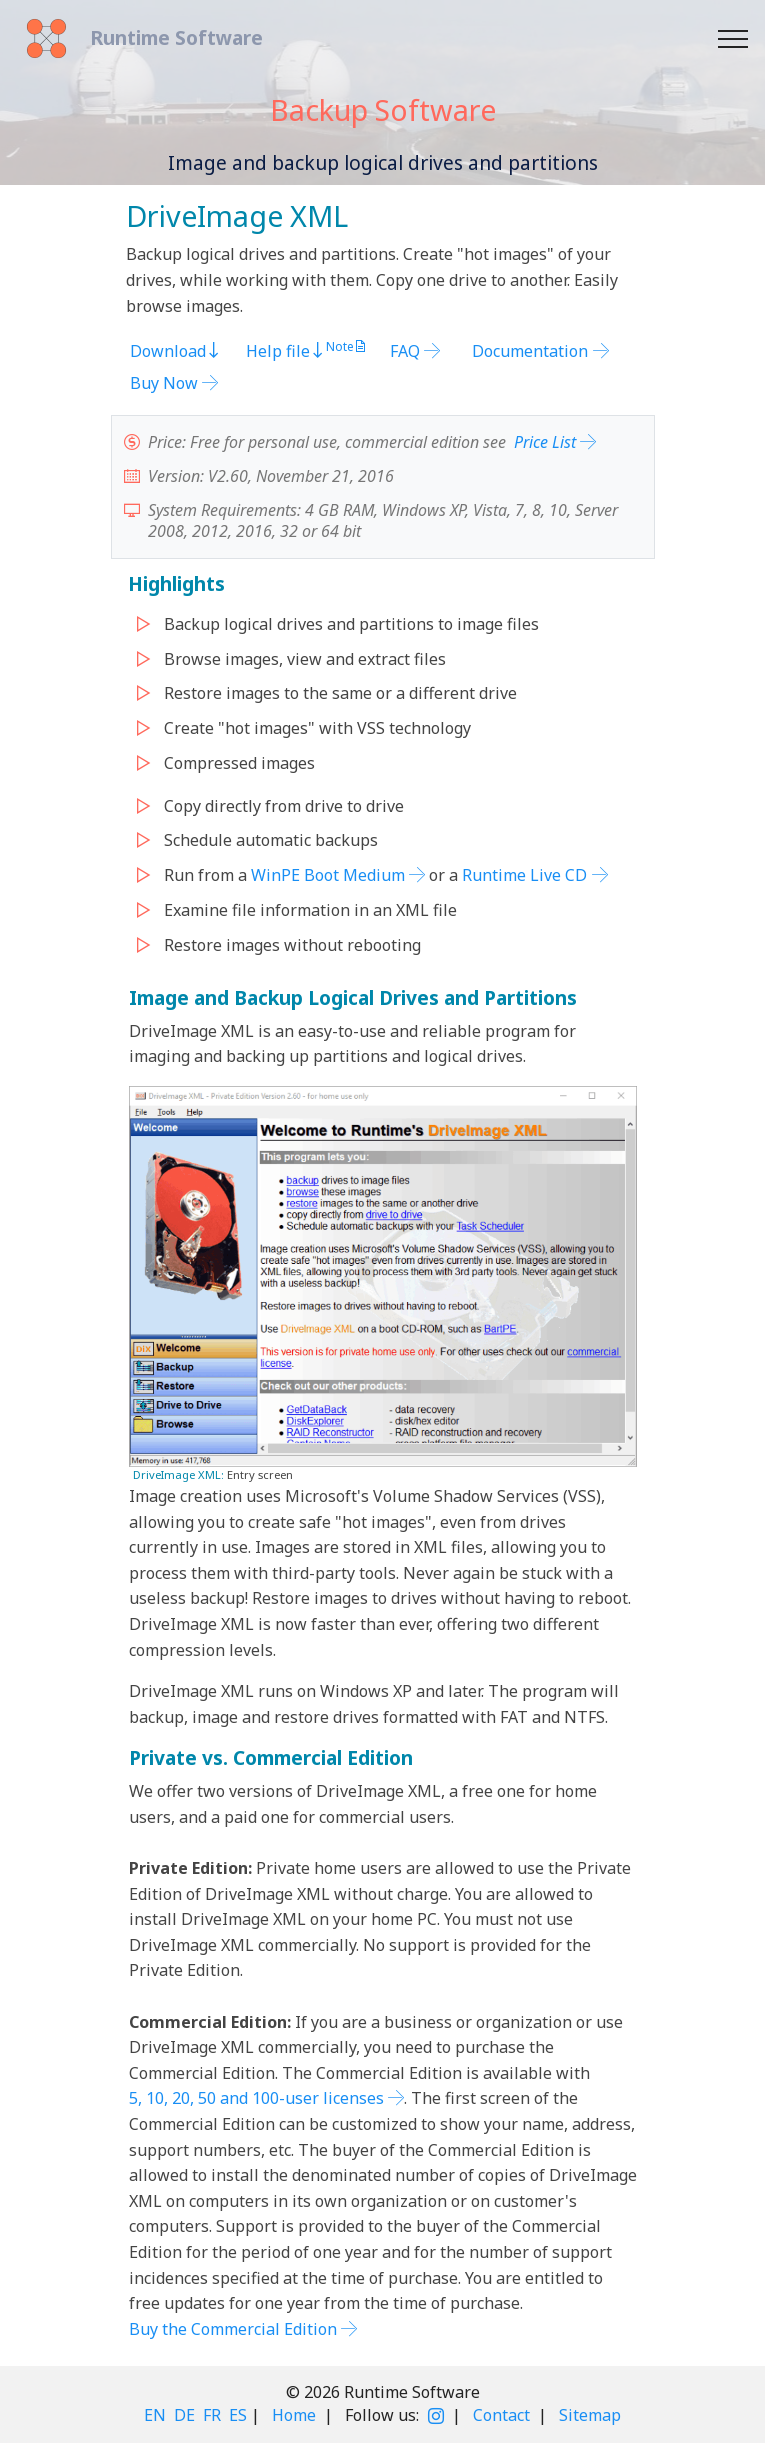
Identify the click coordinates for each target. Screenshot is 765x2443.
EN (155, 2415)
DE (184, 2415)
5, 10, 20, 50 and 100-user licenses (256, 2098)
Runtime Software (176, 37)
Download (176, 351)
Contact (501, 2415)
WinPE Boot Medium (328, 875)
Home (294, 2415)
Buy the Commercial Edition (233, 2329)
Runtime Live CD (524, 875)
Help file (286, 351)
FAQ (405, 351)
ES (238, 2415)
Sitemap (590, 2415)
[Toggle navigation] (733, 39)
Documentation (530, 351)
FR (212, 2415)
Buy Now (164, 383)
